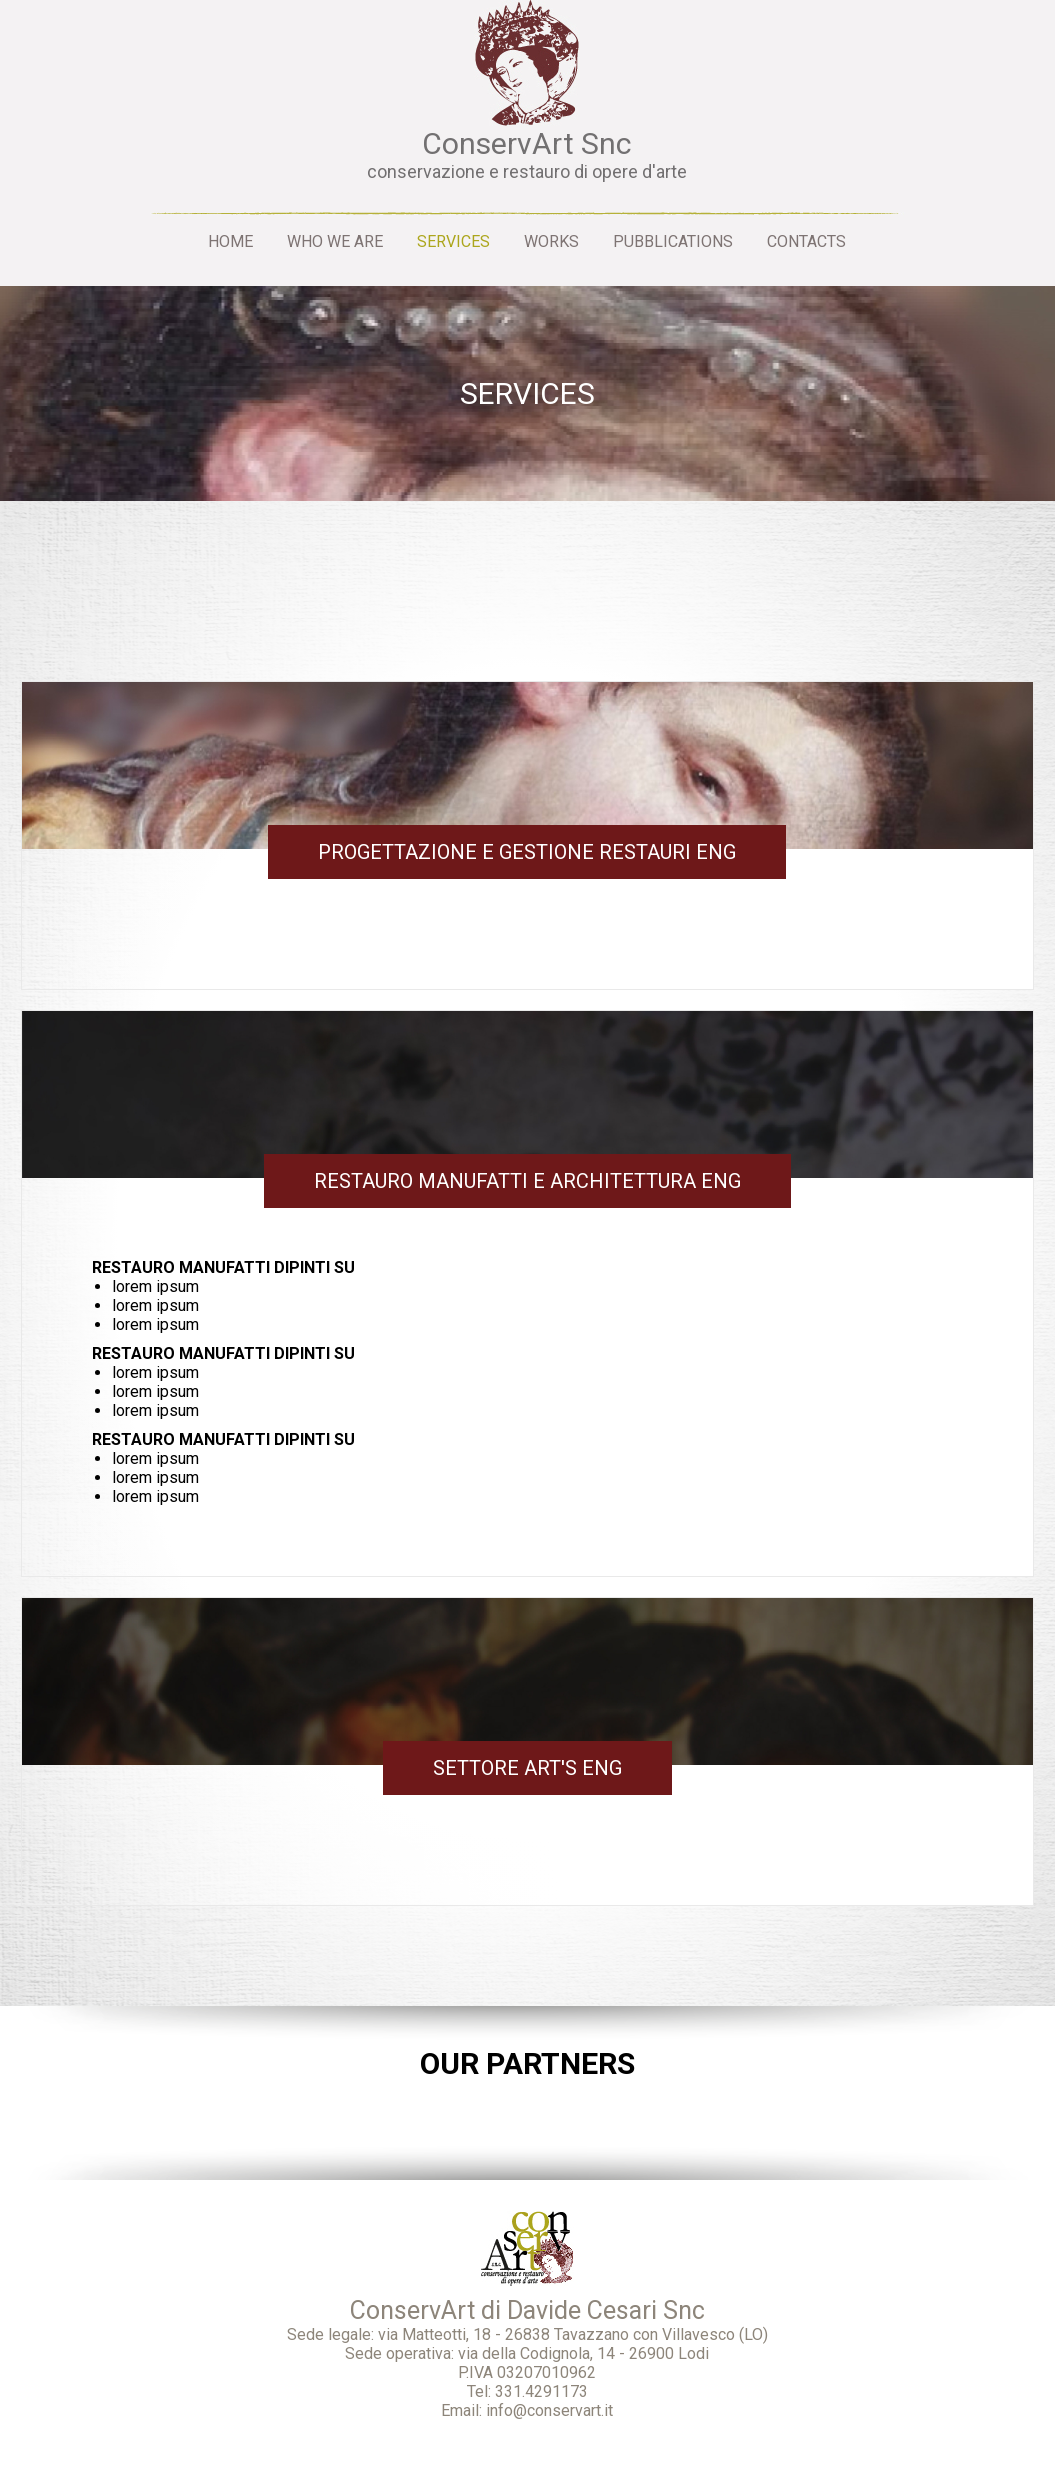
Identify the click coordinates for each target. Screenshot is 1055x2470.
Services (453, 241)
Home (230, 241)
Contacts (806, 241)
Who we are (335, 241)
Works (551, 241)
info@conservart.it (549, 2410)
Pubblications (673, 241)
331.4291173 (541, 2391)
